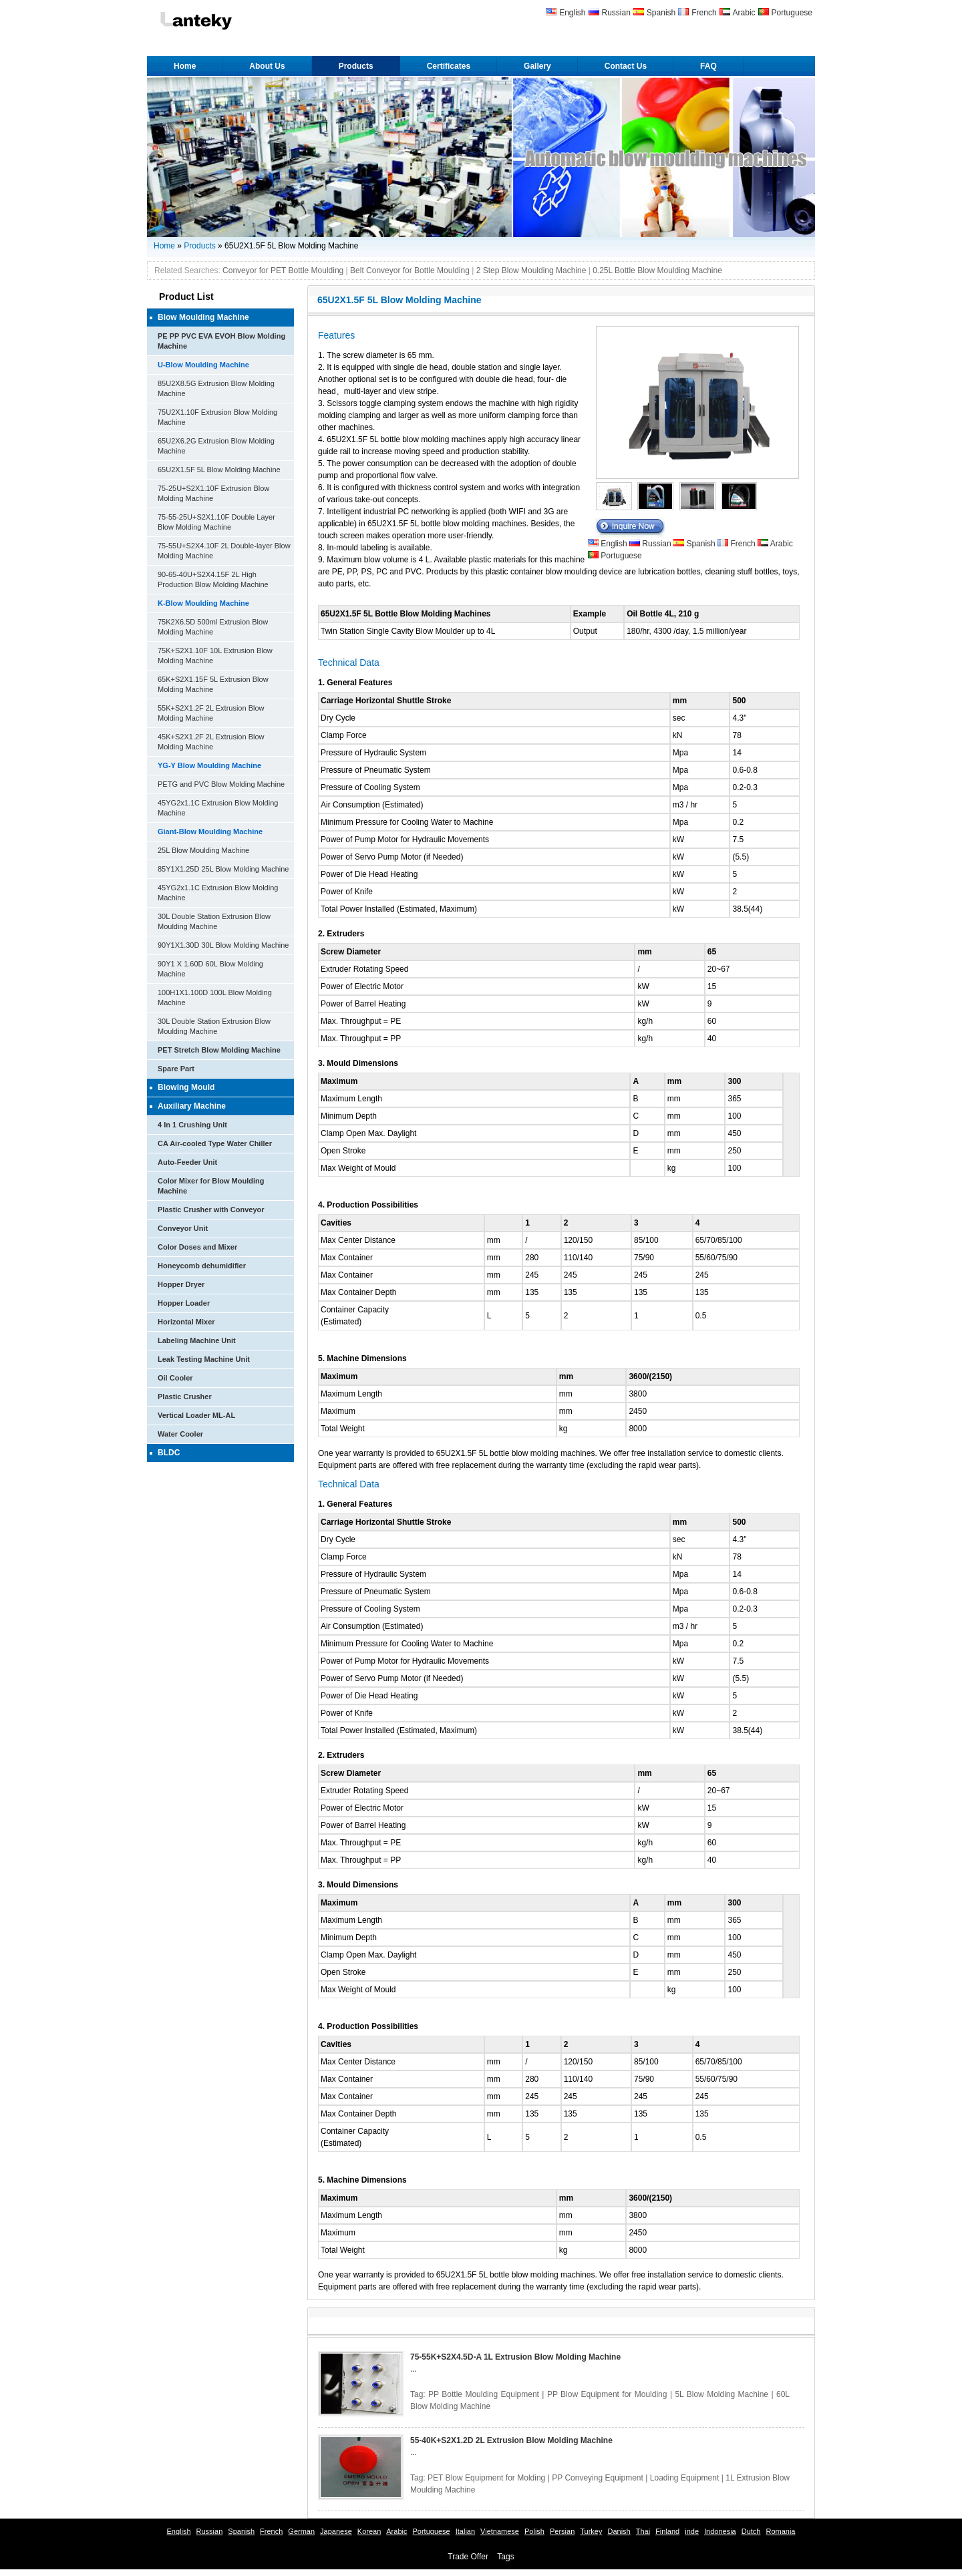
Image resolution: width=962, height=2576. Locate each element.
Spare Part (176, 1069)
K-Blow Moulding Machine (203, 603)
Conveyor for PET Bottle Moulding (282, 270)
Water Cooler (180, 1434)
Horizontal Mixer (186, 1322)
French (703, 12)
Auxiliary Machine (192, 1106)
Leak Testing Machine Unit (204, 1359)
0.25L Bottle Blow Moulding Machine (657, 270)
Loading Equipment (684, 2477)
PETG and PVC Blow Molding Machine (221, 784)
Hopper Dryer (181, 1284)
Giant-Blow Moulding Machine (210, 831)
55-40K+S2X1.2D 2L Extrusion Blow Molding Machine (511, 2440)
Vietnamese (499, 2531)
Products (356, 66)
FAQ (708, 66)
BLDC (169, 1452)
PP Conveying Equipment (597, 2477)
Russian (616, 12)
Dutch (751, 2531)
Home (185, 66)
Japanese (336, 2531)
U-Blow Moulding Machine (203, 365)
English (572, 12)
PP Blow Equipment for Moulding (607, 2394)
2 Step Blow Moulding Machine (531, 270)
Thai (643, 2531)
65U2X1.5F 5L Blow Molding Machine (219, 470)
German (301, 2531)
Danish (618, 2531)
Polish (534, 2531)
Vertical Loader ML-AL (196, 1415)
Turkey (591, 2531)
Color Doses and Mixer (197, 1247)
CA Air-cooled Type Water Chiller (215, 1143)
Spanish (661, 12)
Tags (505, 2556)
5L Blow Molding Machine (721, 2394)
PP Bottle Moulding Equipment (483, 2394)
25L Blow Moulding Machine (203, 850)
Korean (369, 2531)
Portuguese (792, 12)
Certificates (448, 66)
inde (692, 2531)
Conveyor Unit (183, 1228)
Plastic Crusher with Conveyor (211, 1210)
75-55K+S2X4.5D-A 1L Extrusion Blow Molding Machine (515, 2357)
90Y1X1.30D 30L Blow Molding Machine (223, 945)
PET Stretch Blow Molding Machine (219, 1050)
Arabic (744, 12)
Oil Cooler (175, 1378)
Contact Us (626, 66)
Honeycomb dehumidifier (202, 1266)
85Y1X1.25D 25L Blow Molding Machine (223, 869)
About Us (267, 66)
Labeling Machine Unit (197, 1340)
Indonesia (720, 2531)
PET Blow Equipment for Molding (486, 2477)
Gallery (537, 66)
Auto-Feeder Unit (187, 1162)
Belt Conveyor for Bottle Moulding (410, 270)
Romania (780, 2531)
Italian (465, 2531)
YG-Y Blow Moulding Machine (209, 765)
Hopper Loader (184, 1303)
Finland (667, 2531)
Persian (562, 2531)
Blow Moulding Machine (203, 317)
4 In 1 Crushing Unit (192, 1125)
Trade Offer (468, 2556)
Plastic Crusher (185, 1397)
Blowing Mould (186, 1087)
